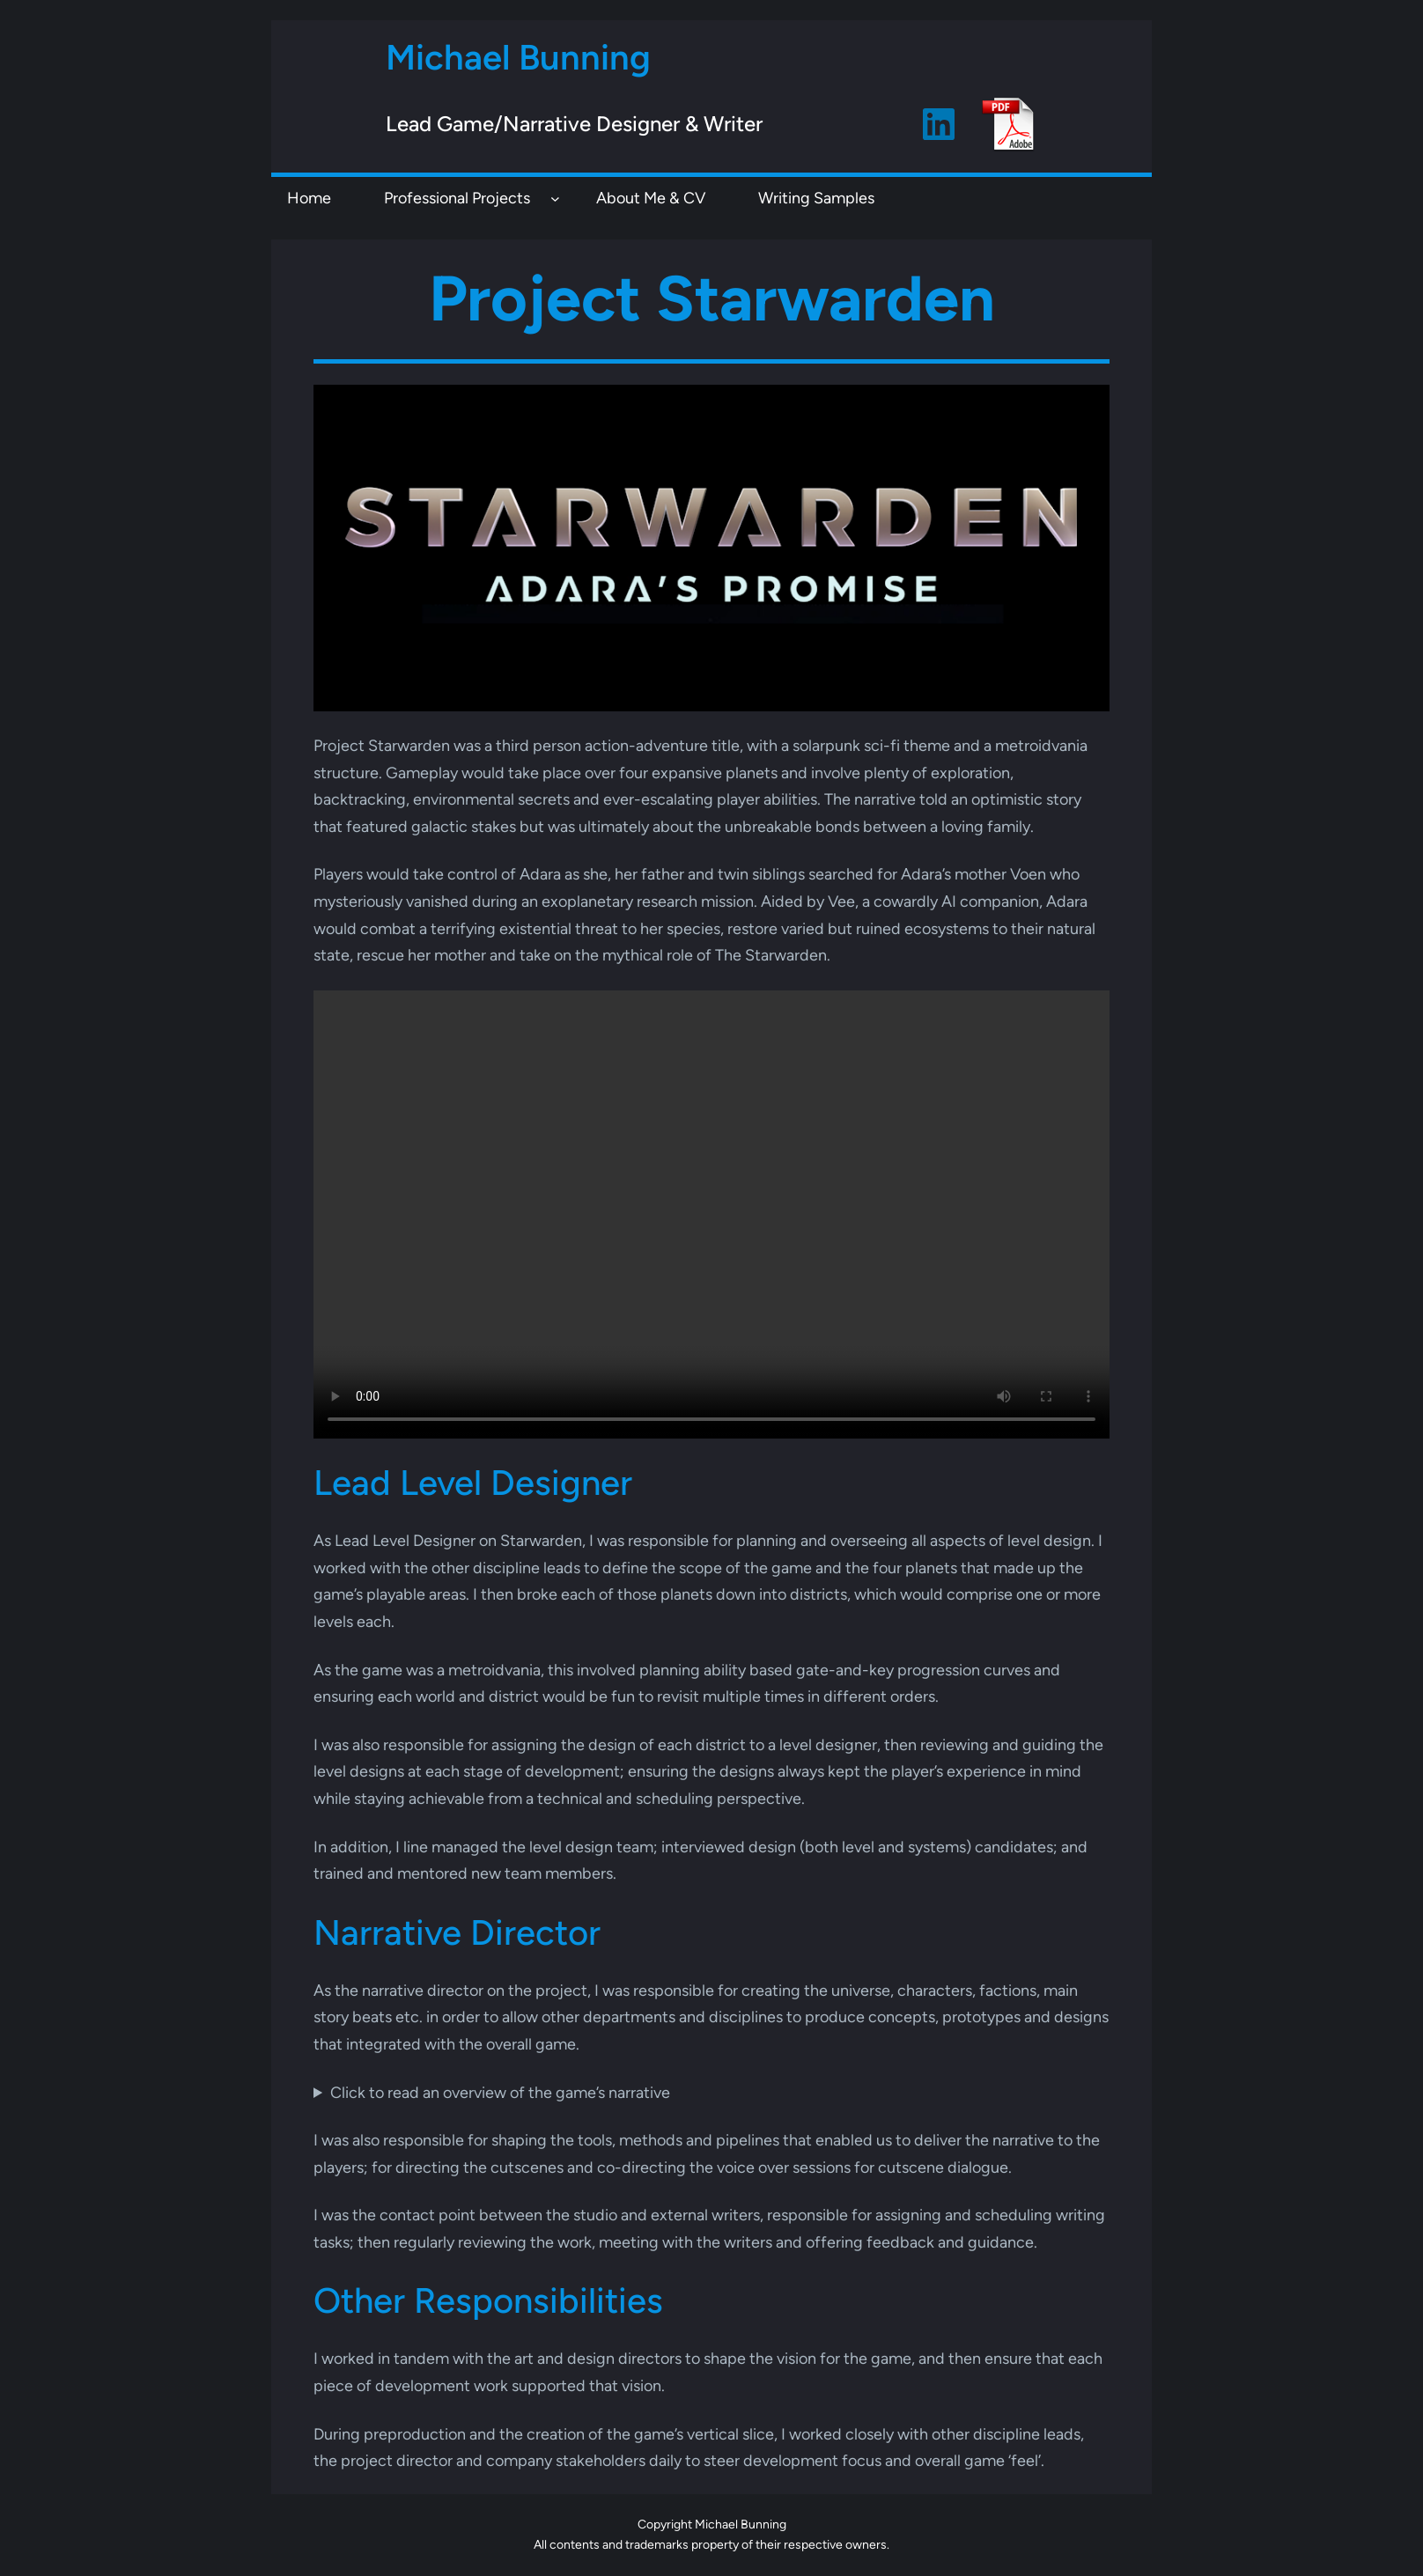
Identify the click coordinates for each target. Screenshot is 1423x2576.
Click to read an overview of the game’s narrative (500, 2092)
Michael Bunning (518, 57)
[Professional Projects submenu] (555, 197)
